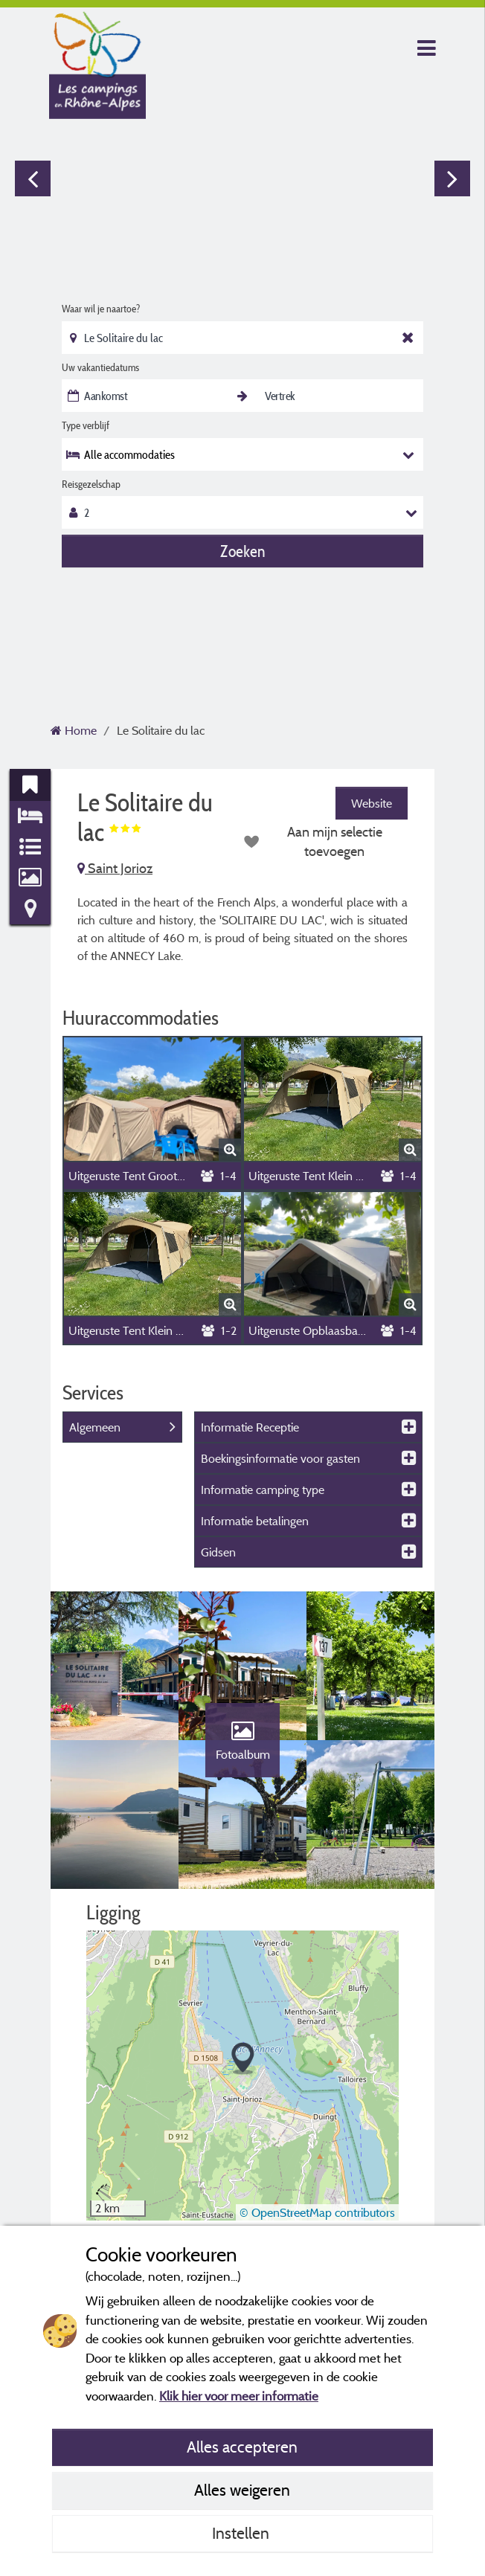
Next (452, 178)
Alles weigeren (242, 2489)
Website (371, 803)
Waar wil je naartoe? (101, 308)
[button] (243, 2059)
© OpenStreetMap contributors (317, 2212)
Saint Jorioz (114, 868)
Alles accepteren (242, 2446)
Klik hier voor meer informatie (238, 2395)
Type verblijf (85, 425)
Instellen (242, 2533)
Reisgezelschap (91, 484)
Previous (33, 178)
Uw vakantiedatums (100, 367)
